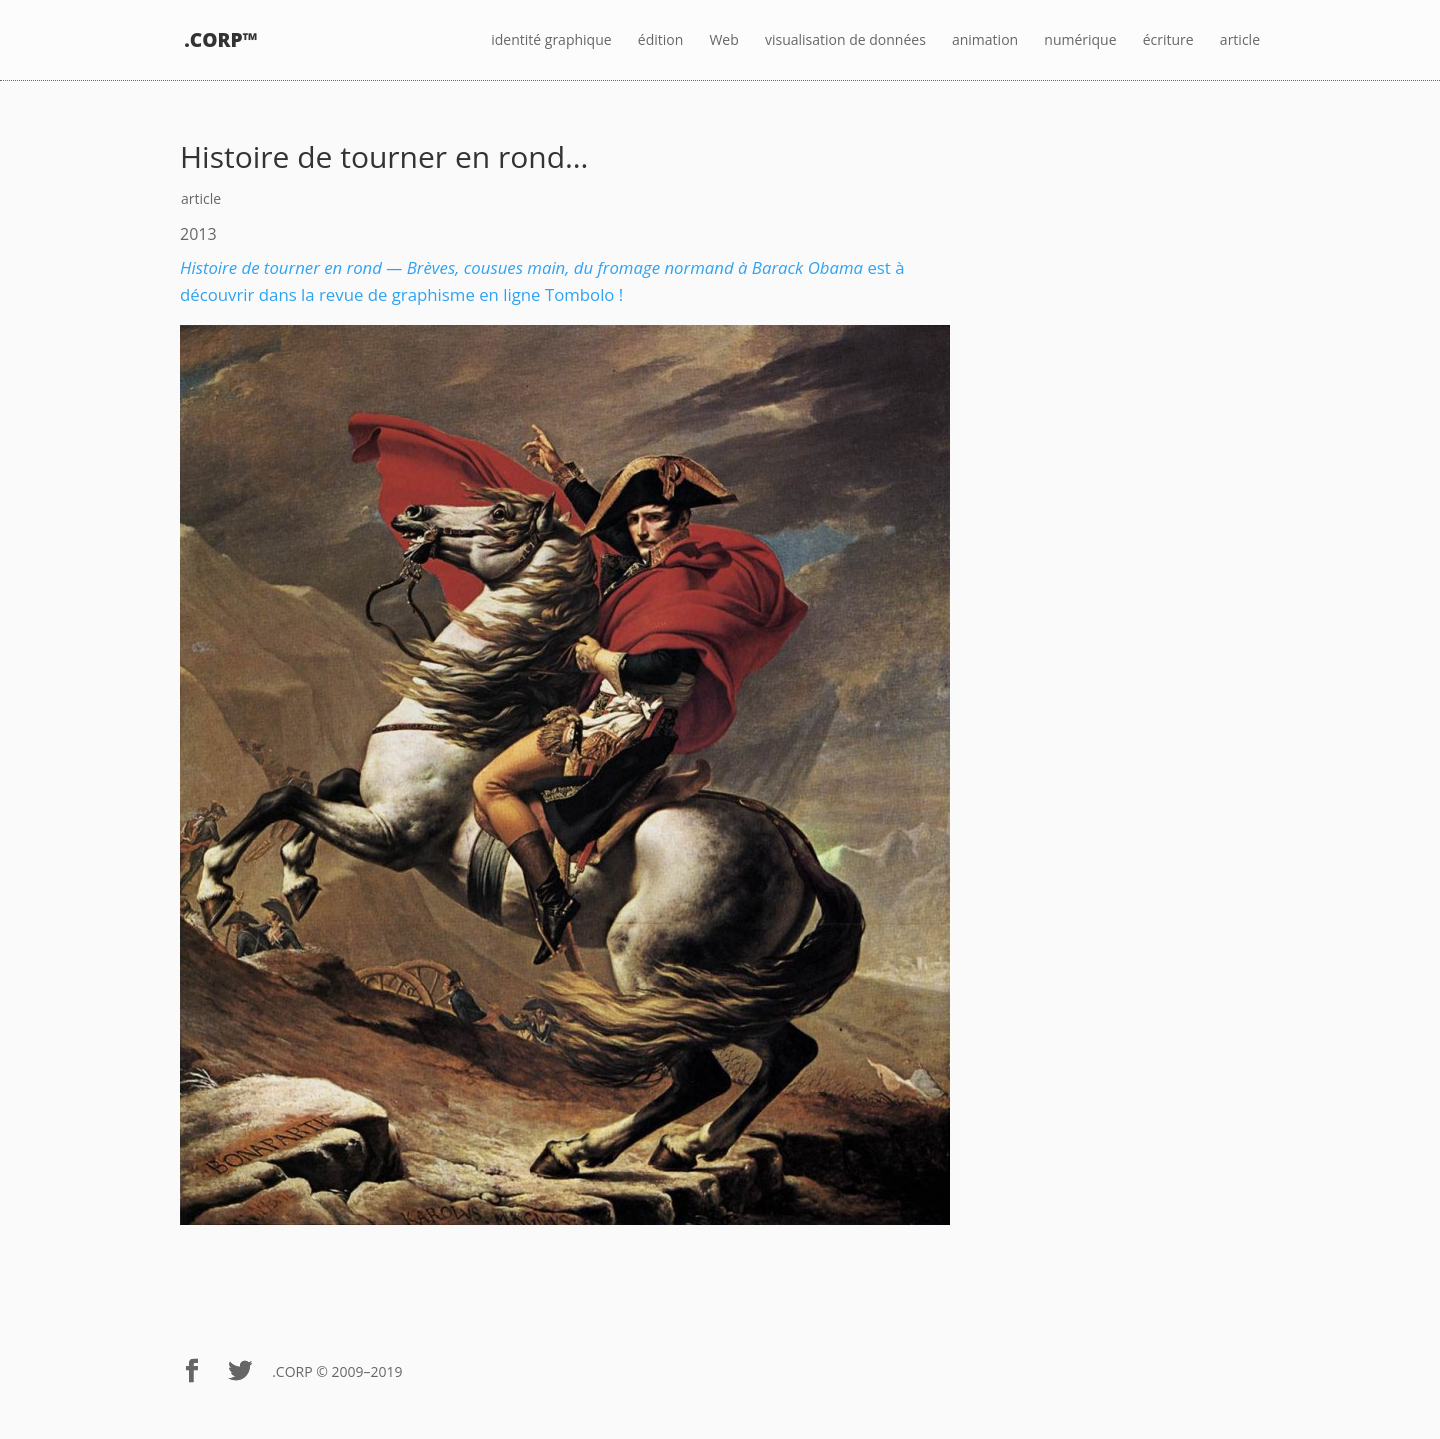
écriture (1168, 41)
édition (661, 41)
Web (723, 41)
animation (985, 41)
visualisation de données (845, 41)
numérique (1080, 41)
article (1240, 41)
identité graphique (551, 41)
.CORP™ (220, 40)
